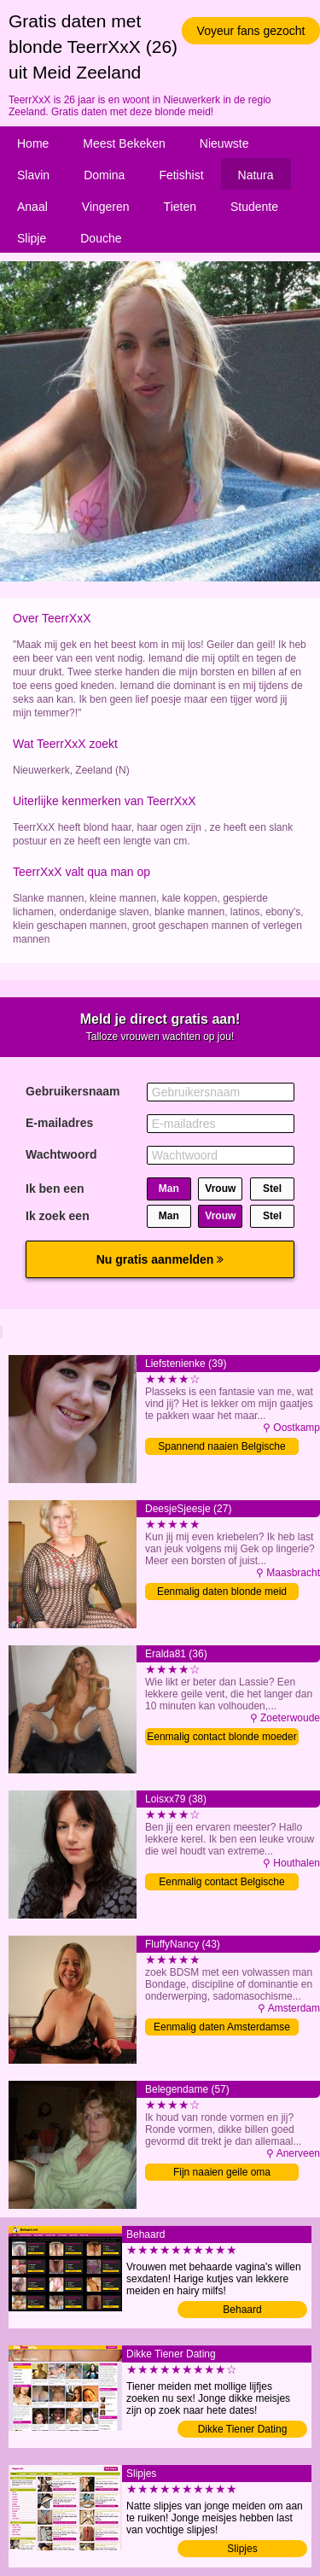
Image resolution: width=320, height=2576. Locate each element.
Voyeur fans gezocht (251, 31)
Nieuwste (224, 143)
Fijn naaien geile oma (222, 2172)
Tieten (180, 206)
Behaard (242, 2310)
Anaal (32, 206)
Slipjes (242, 2549)
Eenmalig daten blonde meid (222, 1592)
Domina (104, 175)
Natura (256, 175)
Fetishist (181, 175)
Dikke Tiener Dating (243, 2429)
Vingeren (106, 206)
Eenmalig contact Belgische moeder (221, 1883)
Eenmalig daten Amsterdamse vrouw (222, 2028)
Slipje (31, 238)
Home (33, 143)
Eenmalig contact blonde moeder (221, 1737)
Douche (100, 238)
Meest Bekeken (124, 143)
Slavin (33, 175)
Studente (254, 206)
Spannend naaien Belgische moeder (221, 1447)
